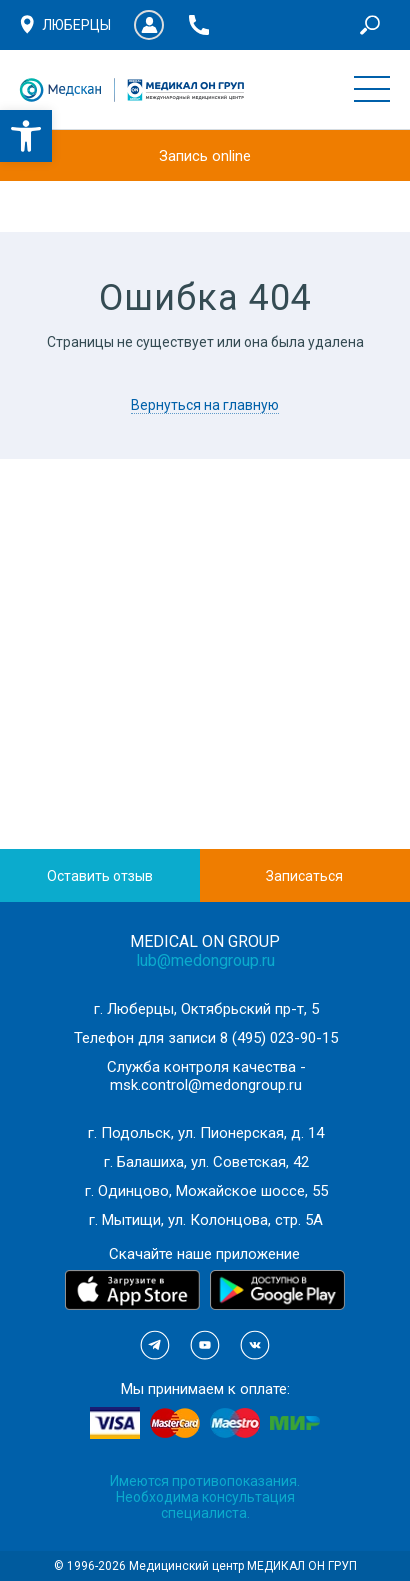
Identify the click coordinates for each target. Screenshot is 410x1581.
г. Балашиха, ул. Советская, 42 (206, 1162)
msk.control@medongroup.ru (206, 1085)
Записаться (304, 876)
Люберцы (76, 25)
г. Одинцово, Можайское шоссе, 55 (206, 1191)
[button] (26, 136)
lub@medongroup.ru (205, 960)
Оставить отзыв (100, 876)
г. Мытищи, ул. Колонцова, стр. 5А (206, 1220)
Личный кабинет (149, 25)
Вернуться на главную (205, 405)
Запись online (205, 156)
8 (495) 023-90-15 (279, 1038)
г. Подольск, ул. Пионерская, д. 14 (206, 1133)
